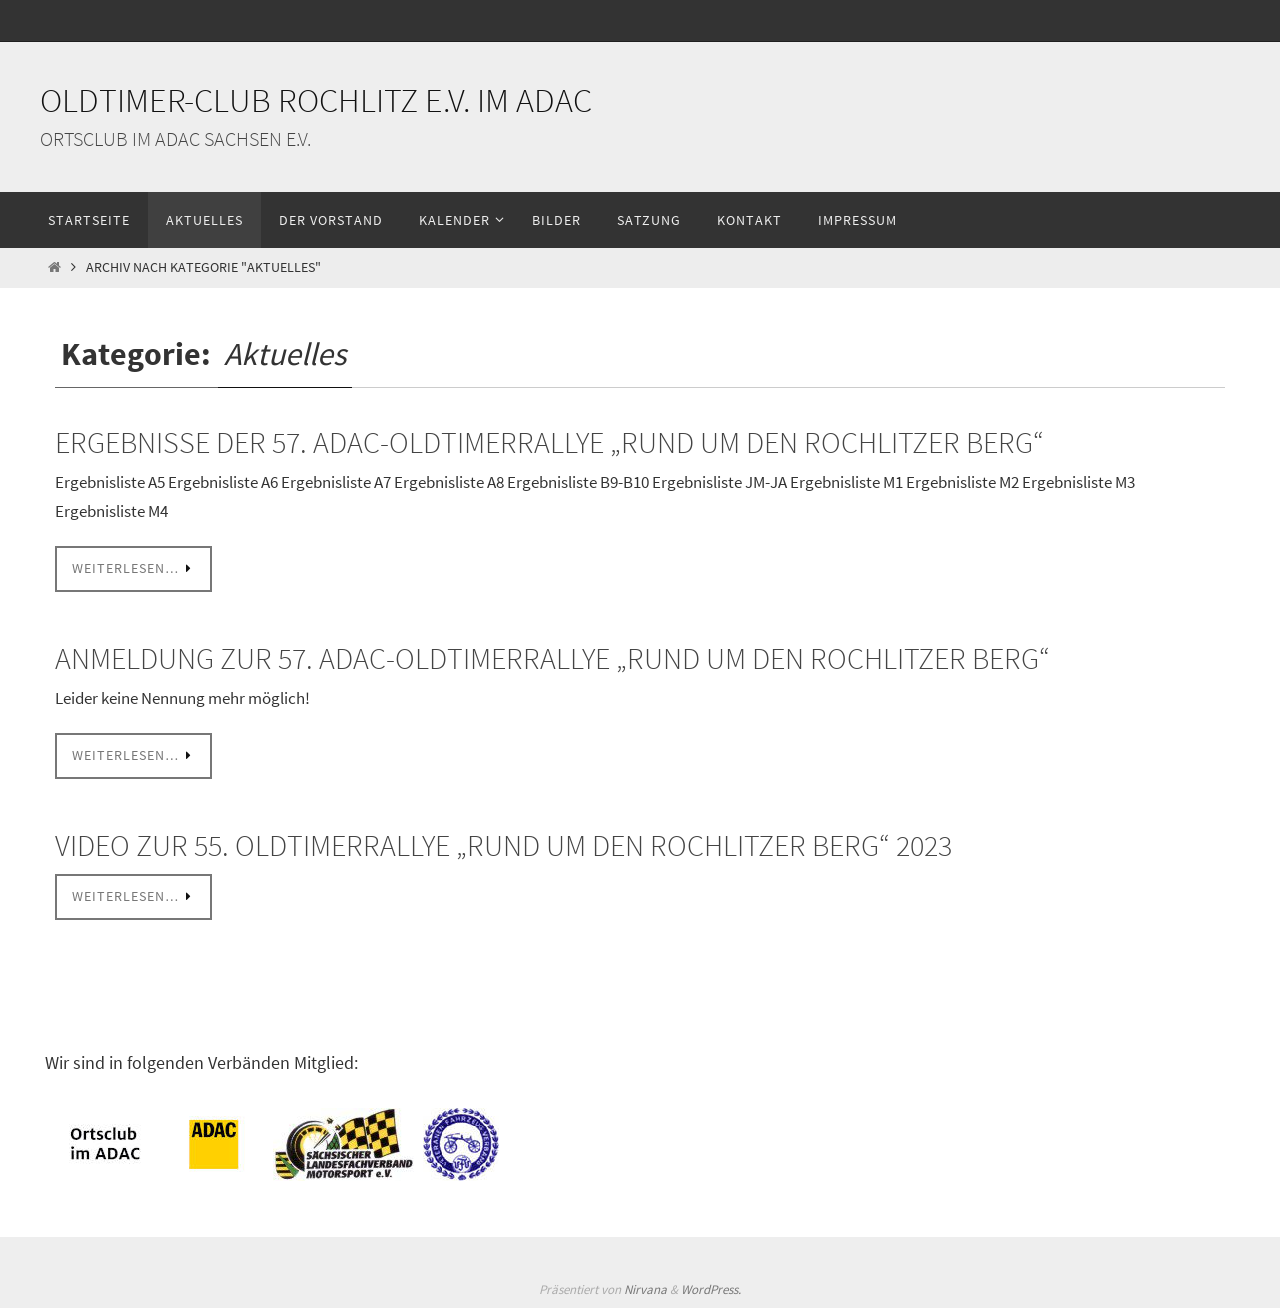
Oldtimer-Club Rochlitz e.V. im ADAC (316, 100)
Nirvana (645, 1289)
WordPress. (711, 1289)
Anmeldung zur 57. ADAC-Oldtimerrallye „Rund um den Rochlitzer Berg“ (552, 658)
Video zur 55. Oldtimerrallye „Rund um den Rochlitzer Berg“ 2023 (503, 845)
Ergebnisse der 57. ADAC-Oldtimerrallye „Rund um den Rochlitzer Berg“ (549, 442)
